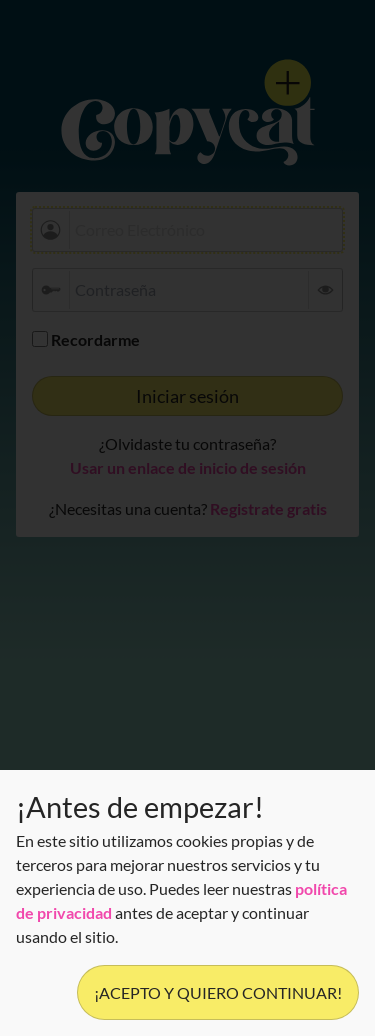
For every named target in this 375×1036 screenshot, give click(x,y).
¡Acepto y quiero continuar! (218, 992)
